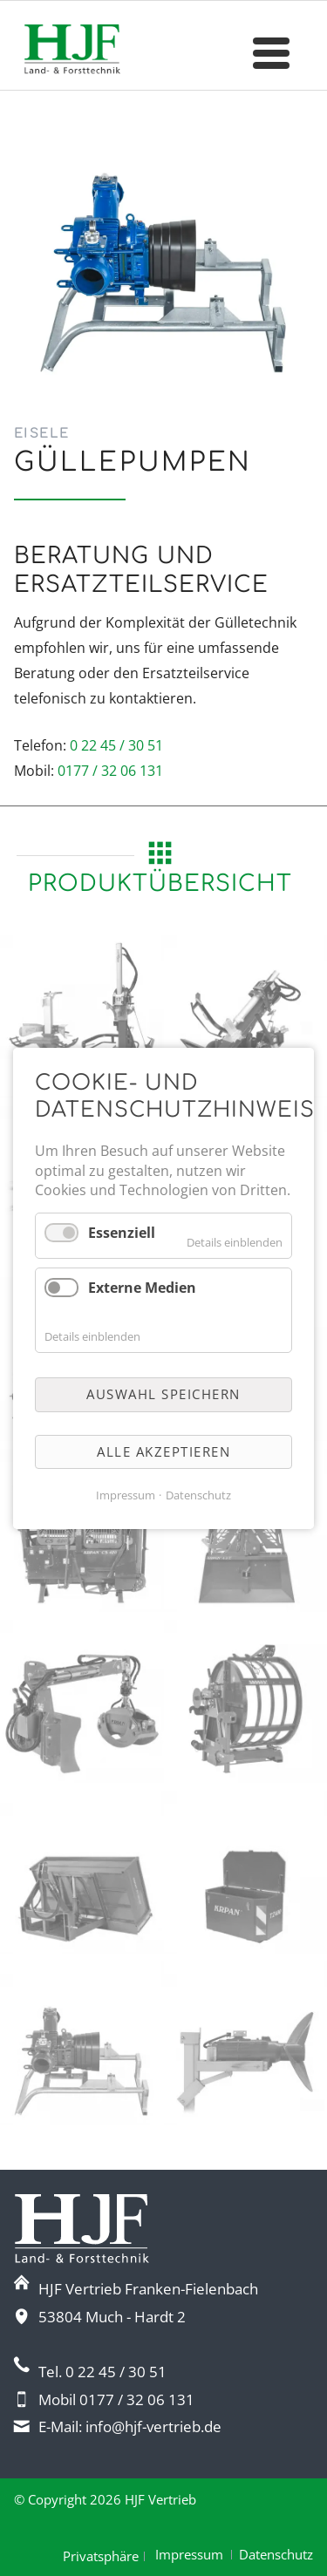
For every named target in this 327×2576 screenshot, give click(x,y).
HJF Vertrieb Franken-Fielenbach (148, 2289)
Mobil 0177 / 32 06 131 (116, 2399)
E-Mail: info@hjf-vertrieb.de (129, 2426)
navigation (271, 56)
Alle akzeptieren (163, 1450)
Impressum (189, 2554)
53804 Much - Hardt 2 (112, 2317)
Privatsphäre (101, 2556)
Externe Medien (142, 1287)
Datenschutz (276, 2554)
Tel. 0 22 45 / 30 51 (102, 2372)
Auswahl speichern (163, 1394)
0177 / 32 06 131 (110, 770)
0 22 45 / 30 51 (116, 745)
